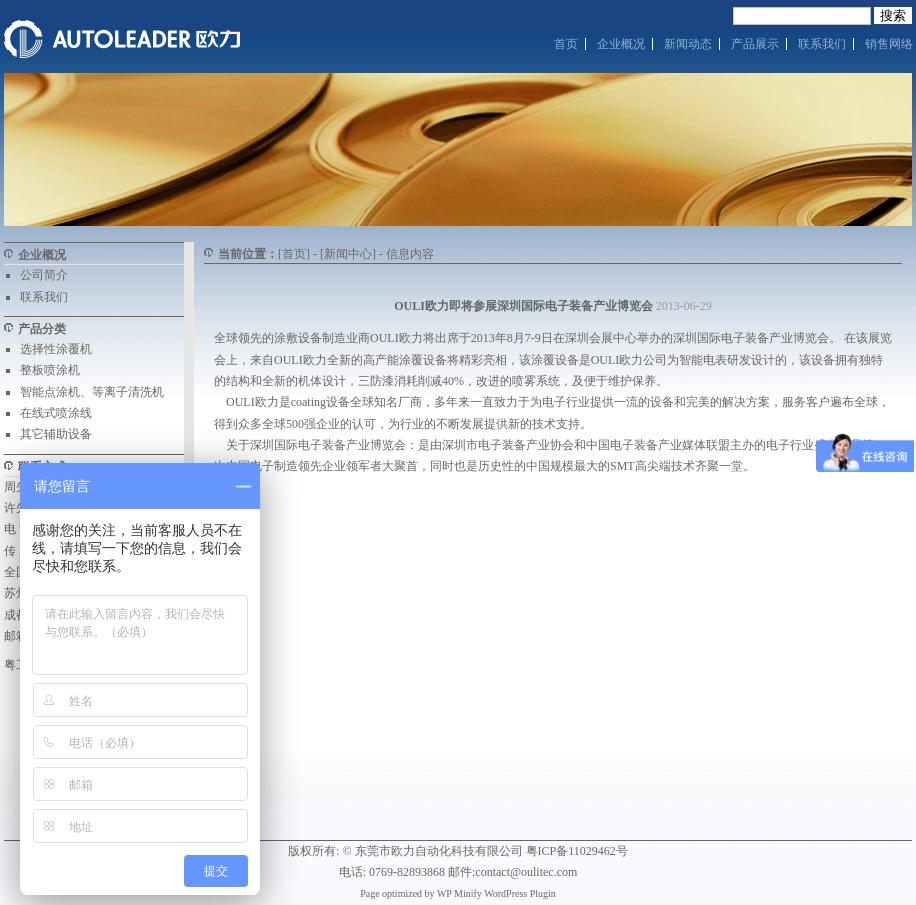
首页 (566, 44)
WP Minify (459, 893)
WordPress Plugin (520, 893)
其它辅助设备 (56, 434)
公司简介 (44, 275)
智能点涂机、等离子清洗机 (92, 392)
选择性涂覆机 (56, 349)
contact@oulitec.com (526, 872)
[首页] (294, 254)
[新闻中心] (348, 254)
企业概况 (621, 44)
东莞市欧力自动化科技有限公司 (439, 851)
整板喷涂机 (50, 370)
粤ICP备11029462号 (577, 851)
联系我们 (822, 44)
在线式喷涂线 (56, 413)
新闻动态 (688, 44)
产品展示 (755, 44)
